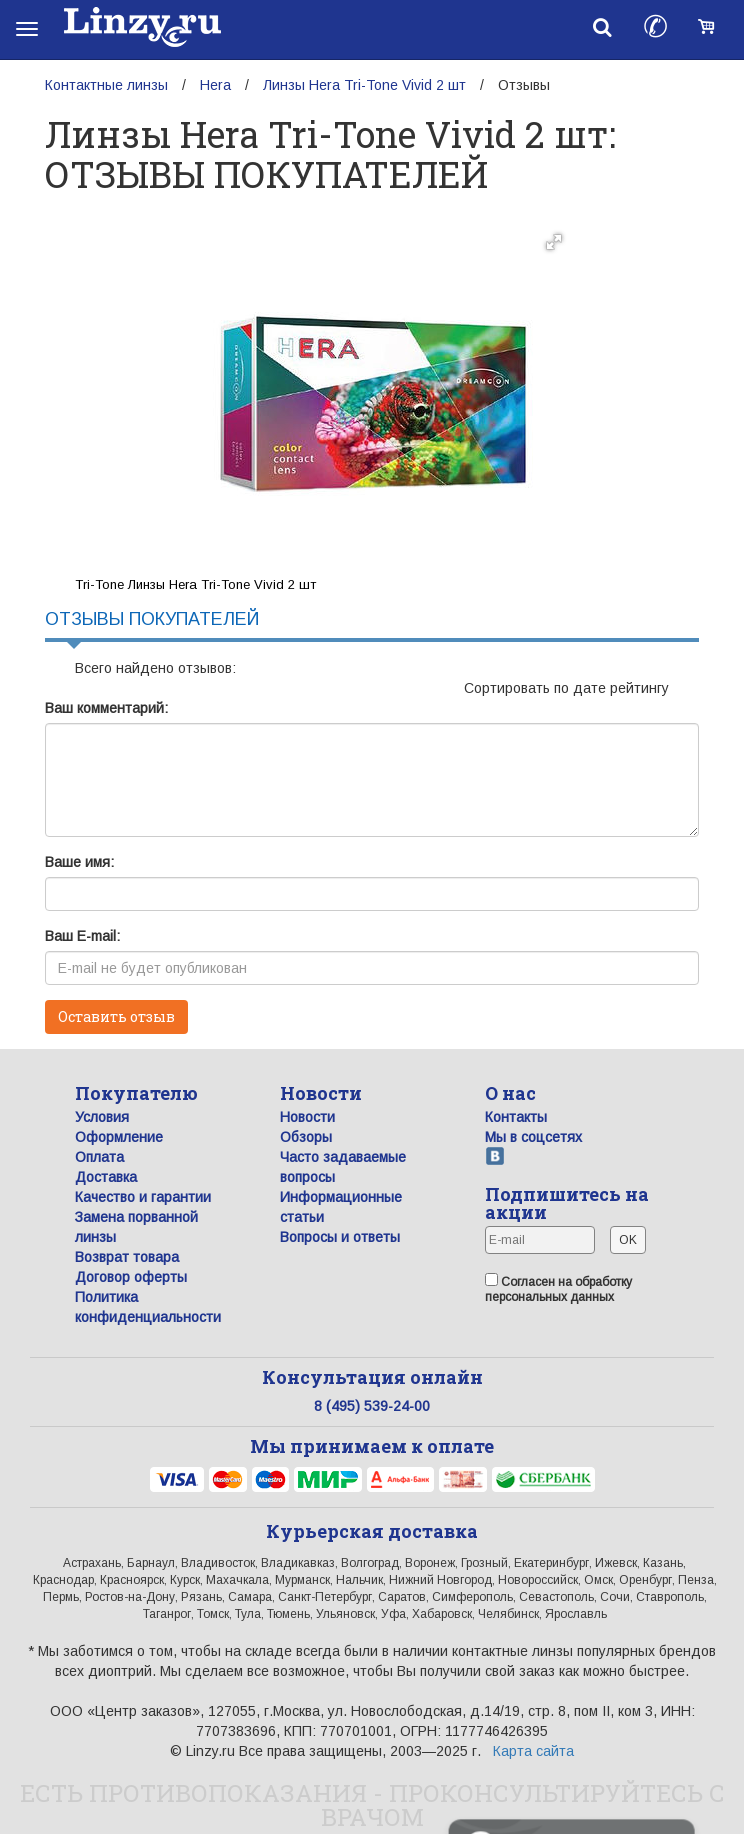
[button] (554, 242)
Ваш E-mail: (82, 936)
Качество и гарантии (143, 1197)
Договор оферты (131, 1277)
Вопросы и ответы (340, 1237)
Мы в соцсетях (533, 1137)
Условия (102, 1117)
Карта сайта (533, 1751)
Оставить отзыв (116, 1016)
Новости (307, 1117)
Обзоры (306, 1137)
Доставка (106, 1177)
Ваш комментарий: (106, 708)
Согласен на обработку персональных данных (558, 1288)
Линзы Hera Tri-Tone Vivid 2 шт (364, 85)
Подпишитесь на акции (567, 1203)
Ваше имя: (79, 862)
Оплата (99, 1157)
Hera (215, 85)
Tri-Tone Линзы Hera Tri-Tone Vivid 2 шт (195, 584)
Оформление (119, 1137)
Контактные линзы (106, 85)
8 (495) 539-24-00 (372, 1406)
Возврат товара (127, 1257)
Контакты (516, 1117)
